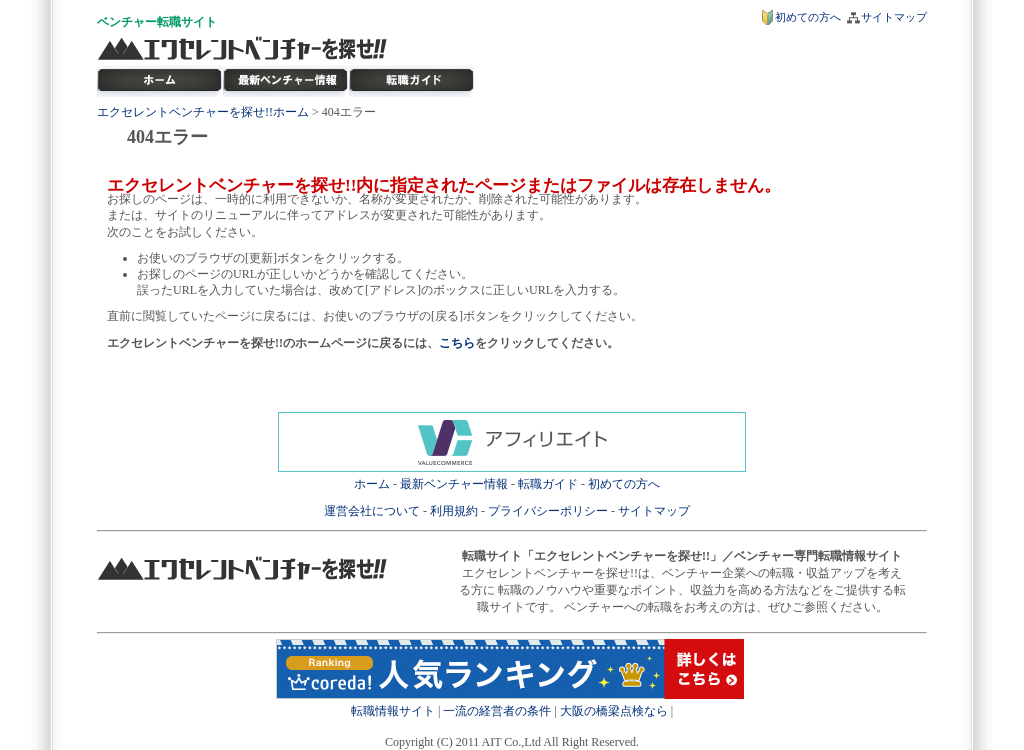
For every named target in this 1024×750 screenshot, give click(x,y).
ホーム (372, 484)
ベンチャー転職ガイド (412, 81)
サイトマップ (894, 17)
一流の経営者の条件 (497, 711)
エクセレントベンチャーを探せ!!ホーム (203, 112)
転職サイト (187, 22)
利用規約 (454, 511)
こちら (457, 343)
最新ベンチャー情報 (286, 81)
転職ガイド (548, 484)
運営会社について (372, 511)
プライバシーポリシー (548, 511)
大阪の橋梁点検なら (614, 711)
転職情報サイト (393, 711)
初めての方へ (808, 17)
